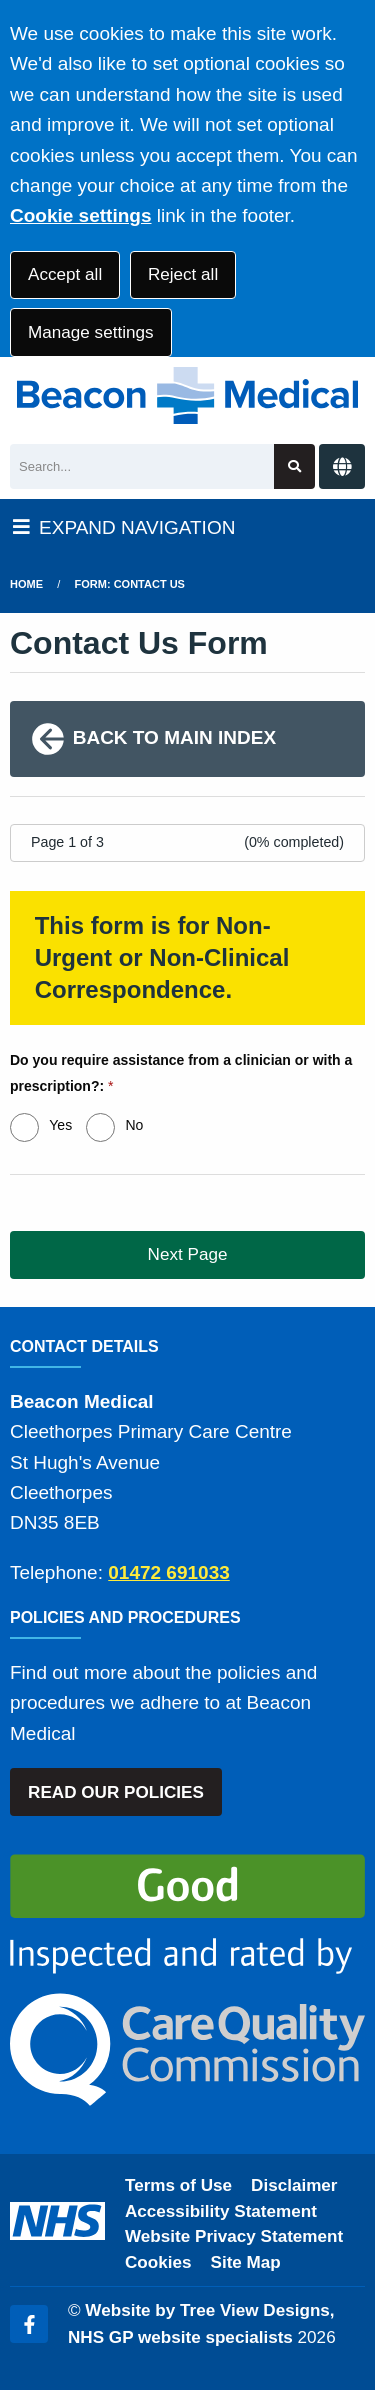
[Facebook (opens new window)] (29, 2324)
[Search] (142, 466)
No (134, 1125)
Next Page (188, 1254)
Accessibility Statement (221, 2211)
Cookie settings (80, 215)
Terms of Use (178, 2185)
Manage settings (90, 332)
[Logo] (187, 395)
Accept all (65, 274)
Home (26, 584)
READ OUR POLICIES (116, 1792)
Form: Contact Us (130, 584)
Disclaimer (294, 2185)
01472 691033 (169, 1572)
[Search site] (294, 466)
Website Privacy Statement (234, 2236)
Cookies (158, 2262)
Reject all (183, 274)
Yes (60, 1125)
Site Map (246, 2262)
